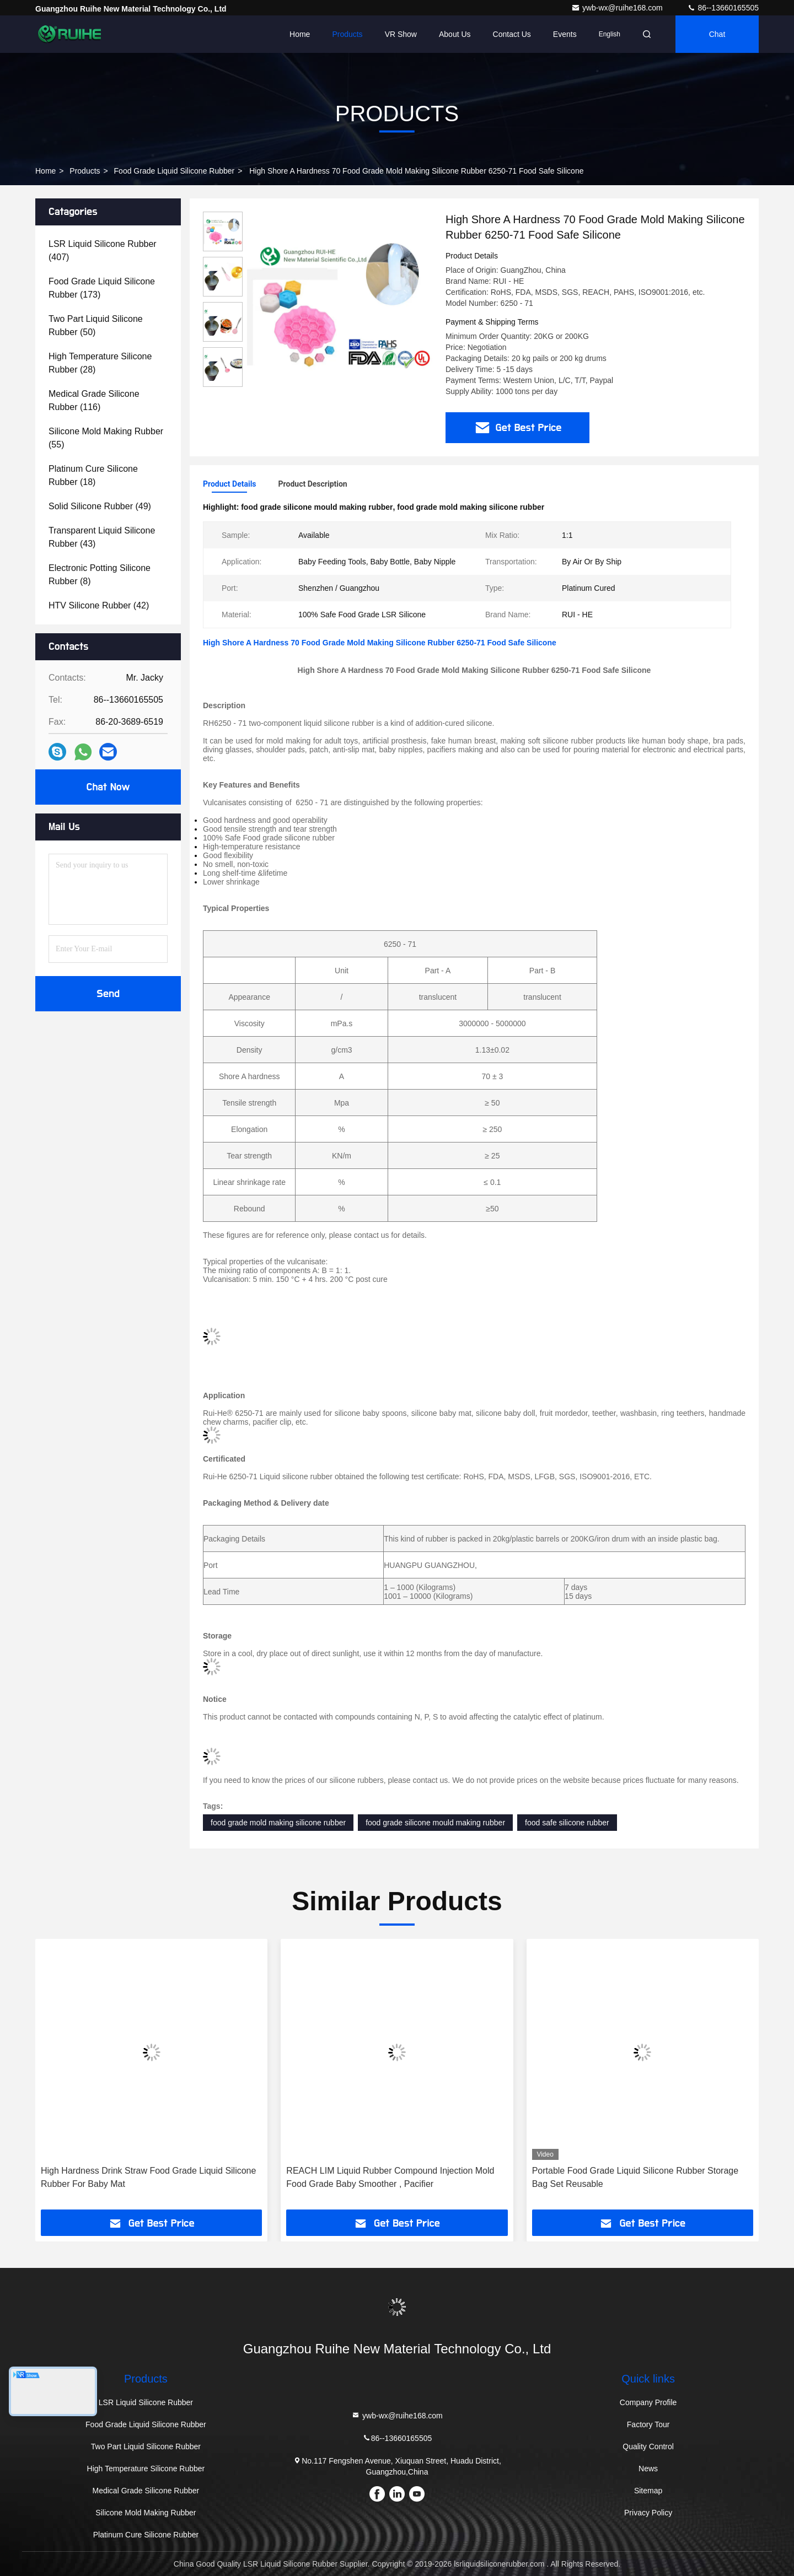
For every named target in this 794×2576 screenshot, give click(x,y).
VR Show (401, 34)
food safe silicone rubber (567, 1822)
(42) (99, 605)
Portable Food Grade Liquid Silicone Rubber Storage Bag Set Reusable (635, 2177)
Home (299, 34)
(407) (103, 250)
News (648, 2468)
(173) (102, 288)
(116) (94, 400)
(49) (100, 506)
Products (347, 34)
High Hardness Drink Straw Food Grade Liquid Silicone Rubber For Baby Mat (148, 2177)
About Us (455, 34)
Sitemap (648, 2490)
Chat (717, 34)
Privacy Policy (648, 2512)
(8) (100, 574)
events (565, 34)
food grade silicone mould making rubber (435, 1822)
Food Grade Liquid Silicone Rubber (174, 170)
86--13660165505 (723, 7)
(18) (93, 475)
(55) (106, 438)
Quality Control (648, 2446)
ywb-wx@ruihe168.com (618, 7)
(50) (96, 325)
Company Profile (648, 2402)
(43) (102, 537)
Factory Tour (648, 2424)
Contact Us (512, 34)
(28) (100, 363)
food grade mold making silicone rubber (278, 1822)
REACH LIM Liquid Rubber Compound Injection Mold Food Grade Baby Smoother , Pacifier (390, 2177)
